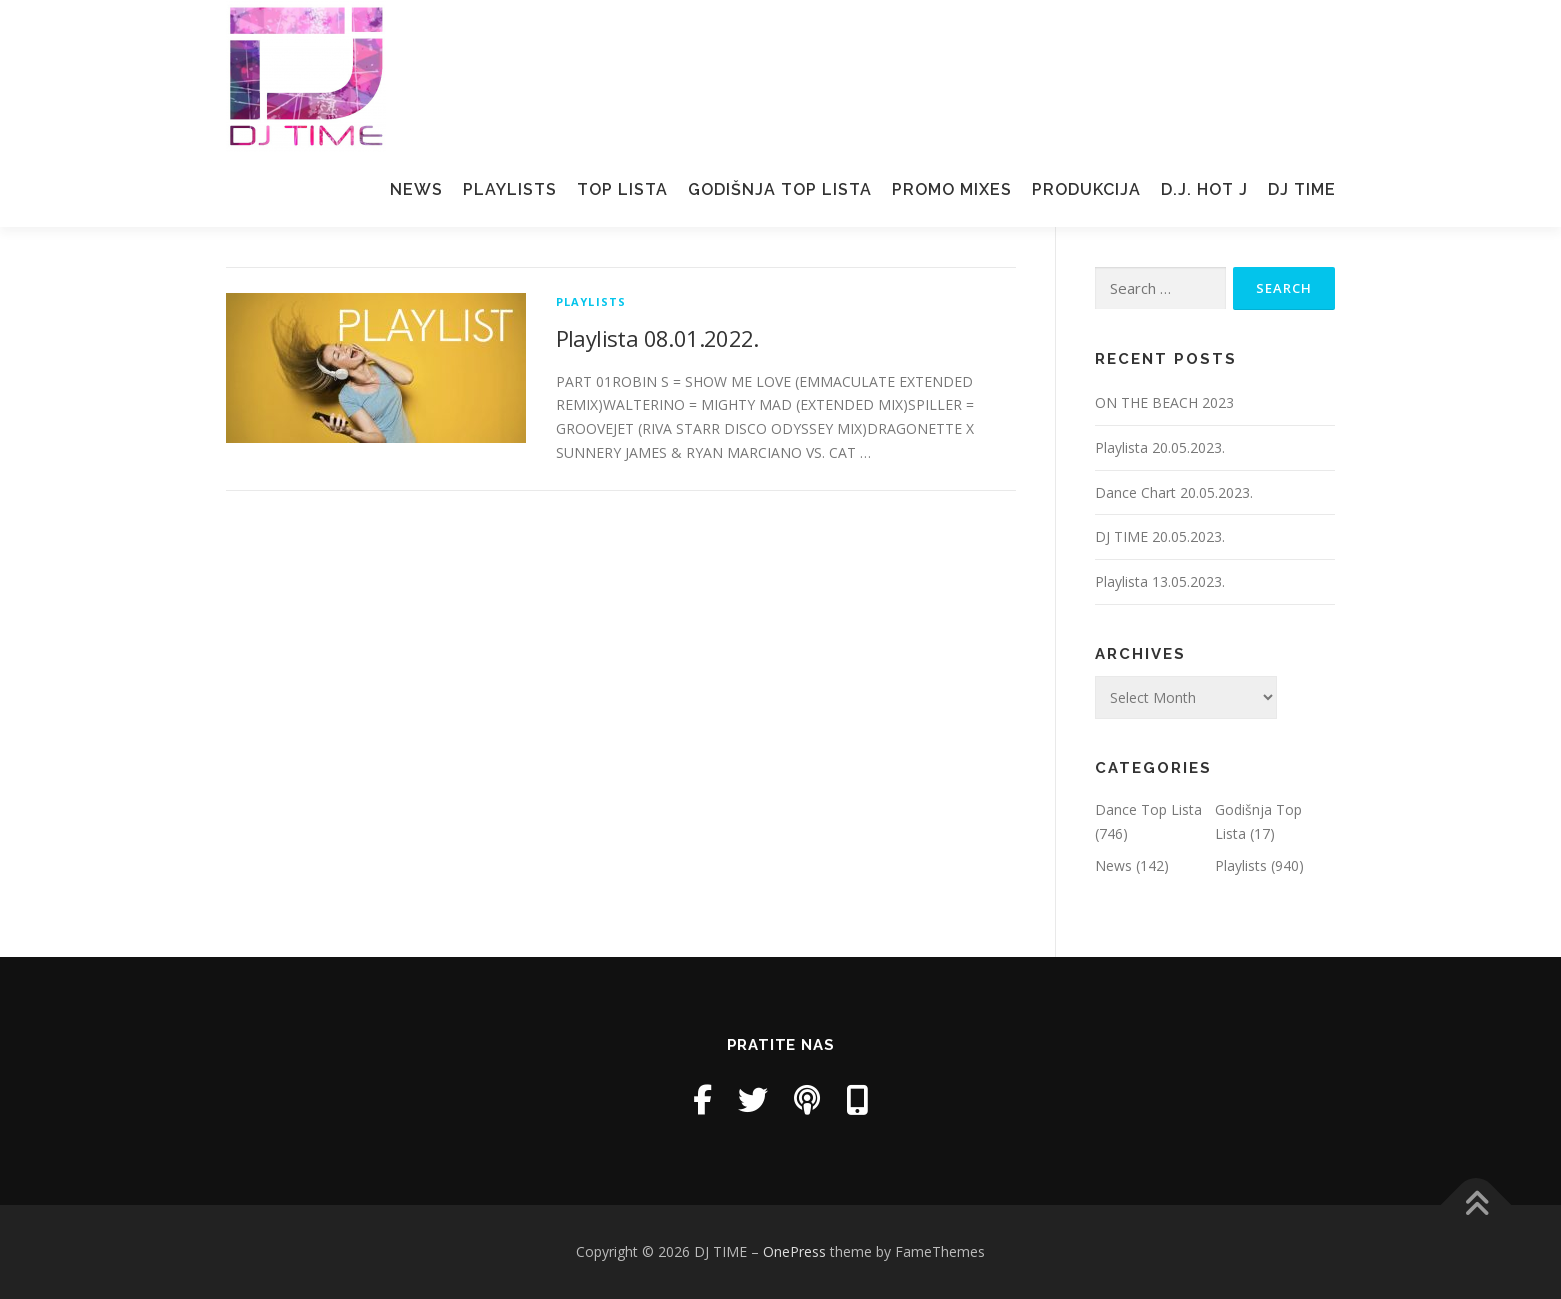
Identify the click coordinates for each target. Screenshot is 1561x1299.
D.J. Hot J (1204, 189)
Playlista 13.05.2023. (1160, 581)
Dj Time (1302, 189)
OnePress (794, 1251)
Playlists (510, 189)
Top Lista (622, 189)
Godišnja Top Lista (780, 189)
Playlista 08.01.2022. (657, 338)
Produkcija (1086, 189)
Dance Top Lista (1148, 809)
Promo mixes (952, 189)
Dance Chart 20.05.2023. (1174, 492)
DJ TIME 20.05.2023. (1160, 536)
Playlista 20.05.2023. (1160, 447)
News (416, 189)
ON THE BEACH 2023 (1164, 402)
